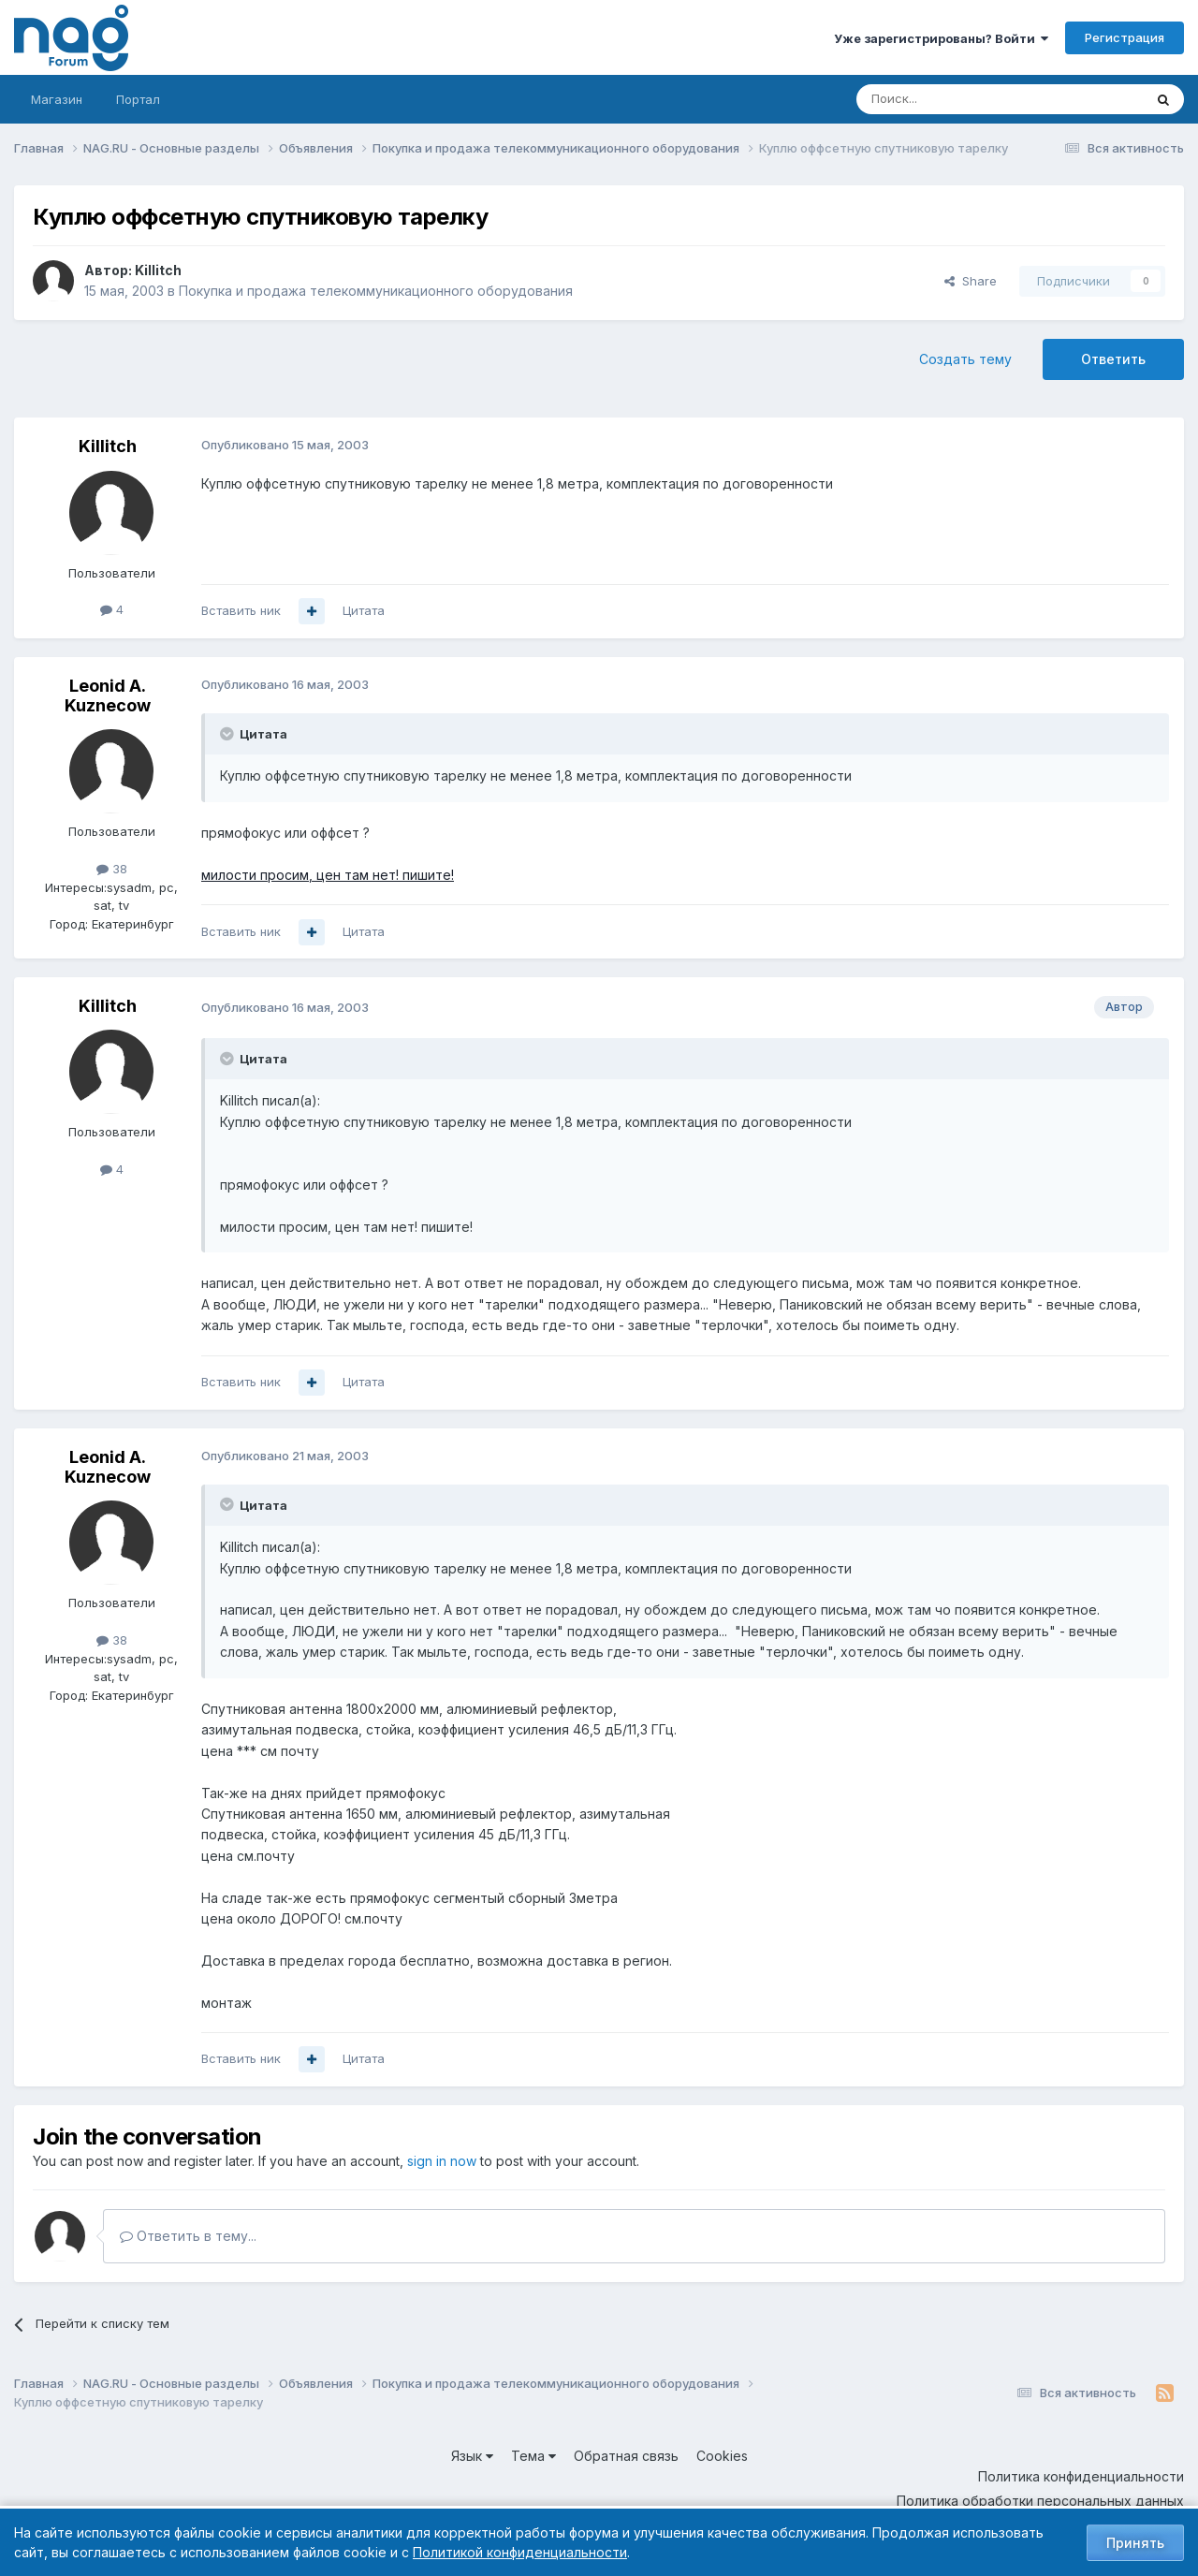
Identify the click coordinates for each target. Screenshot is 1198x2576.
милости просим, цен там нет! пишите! (327, 875)
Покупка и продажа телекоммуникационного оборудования (376, 291)
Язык (472, 2456)
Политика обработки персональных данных (1040, 2501)
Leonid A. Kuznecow (108, 696)
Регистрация (1124, 37)
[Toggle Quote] (228, 733)
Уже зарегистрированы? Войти (941, 38)
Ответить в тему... (188, 2236)
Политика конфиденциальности (1081, 2476)
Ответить (1113, 359)
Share (970, 280)
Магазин (56, 99)
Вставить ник (241, 610)
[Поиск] (948, 99)
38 (111, 868)
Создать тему (965, 359)
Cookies (722, 2456)
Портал (138, 99)
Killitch (158, 270)
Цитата (364, 610)
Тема (533, 2456)
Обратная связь (626, 2456)
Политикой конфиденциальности (520, 2552)
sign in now (441, 2161)
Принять (1135, 2543)
